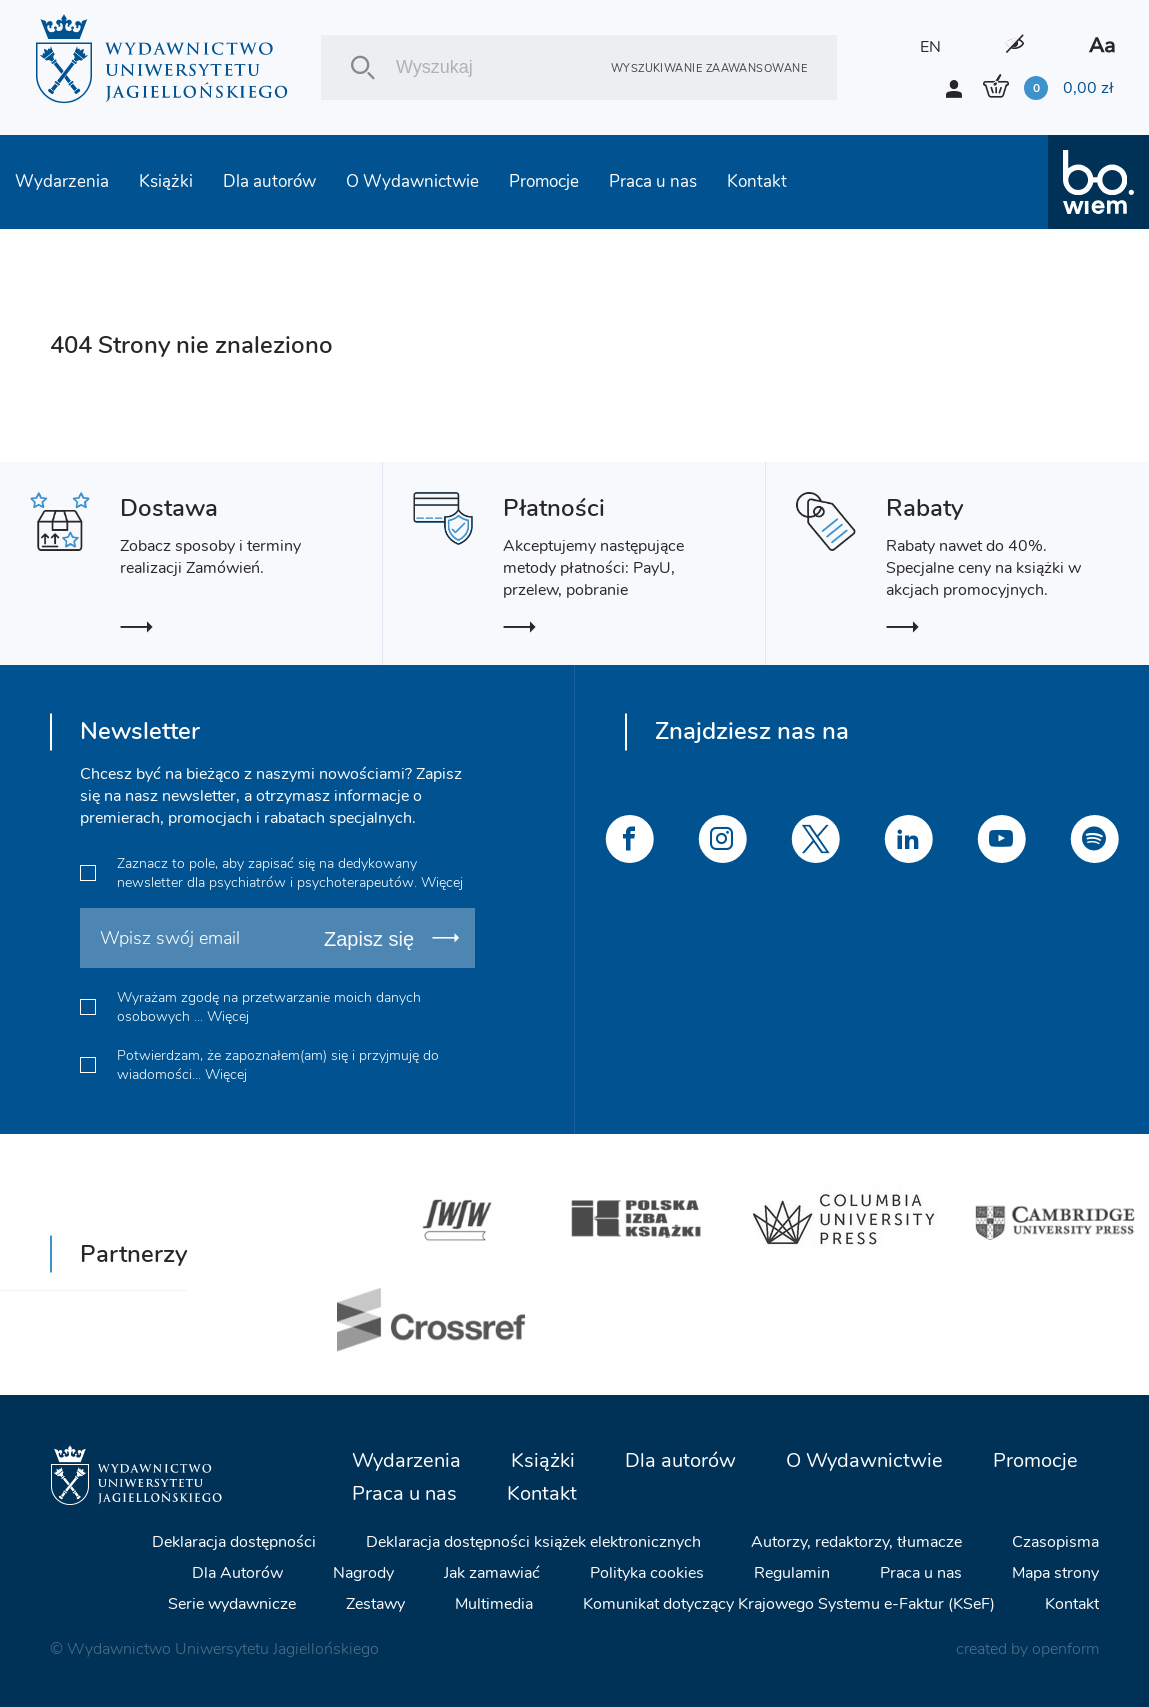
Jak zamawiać (492, 1573)
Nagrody (363, 1573)
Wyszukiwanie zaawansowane (709, 67)
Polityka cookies (647, 1573)
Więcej (442, 882)
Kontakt (757, 181)
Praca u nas (653, 181)
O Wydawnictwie (412, 181)
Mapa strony (1055, 1573)
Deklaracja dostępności (234, 1542)
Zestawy (375, 1604)
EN (930, 47)
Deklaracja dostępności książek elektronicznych (533, 1542)
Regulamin (792, 1573)
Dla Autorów (237, 1573)
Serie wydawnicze (232, 1604)
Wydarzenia (62, 181)
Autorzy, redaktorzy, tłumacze (856, 1542)
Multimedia (494, 1604)
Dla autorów (269, 181)
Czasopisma (1055, 1542)
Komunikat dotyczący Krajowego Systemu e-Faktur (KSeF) (789, 1604)
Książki (166, 181)
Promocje (544, 181)
